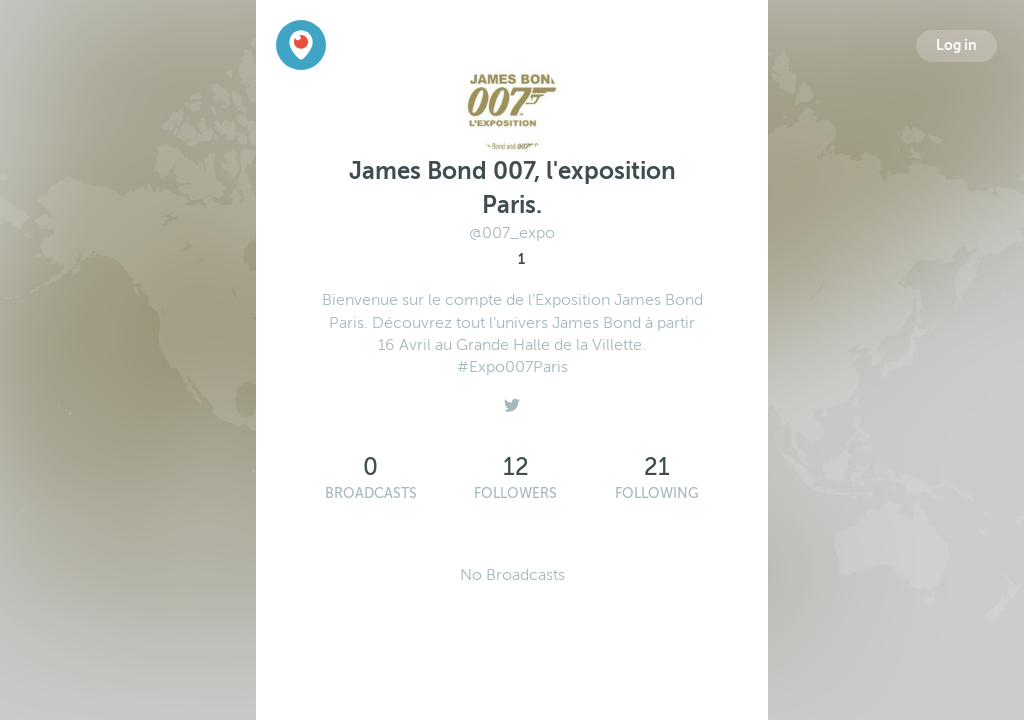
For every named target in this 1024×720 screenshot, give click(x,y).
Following (657, 493)
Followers (515, 493)
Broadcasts (371, 493)
